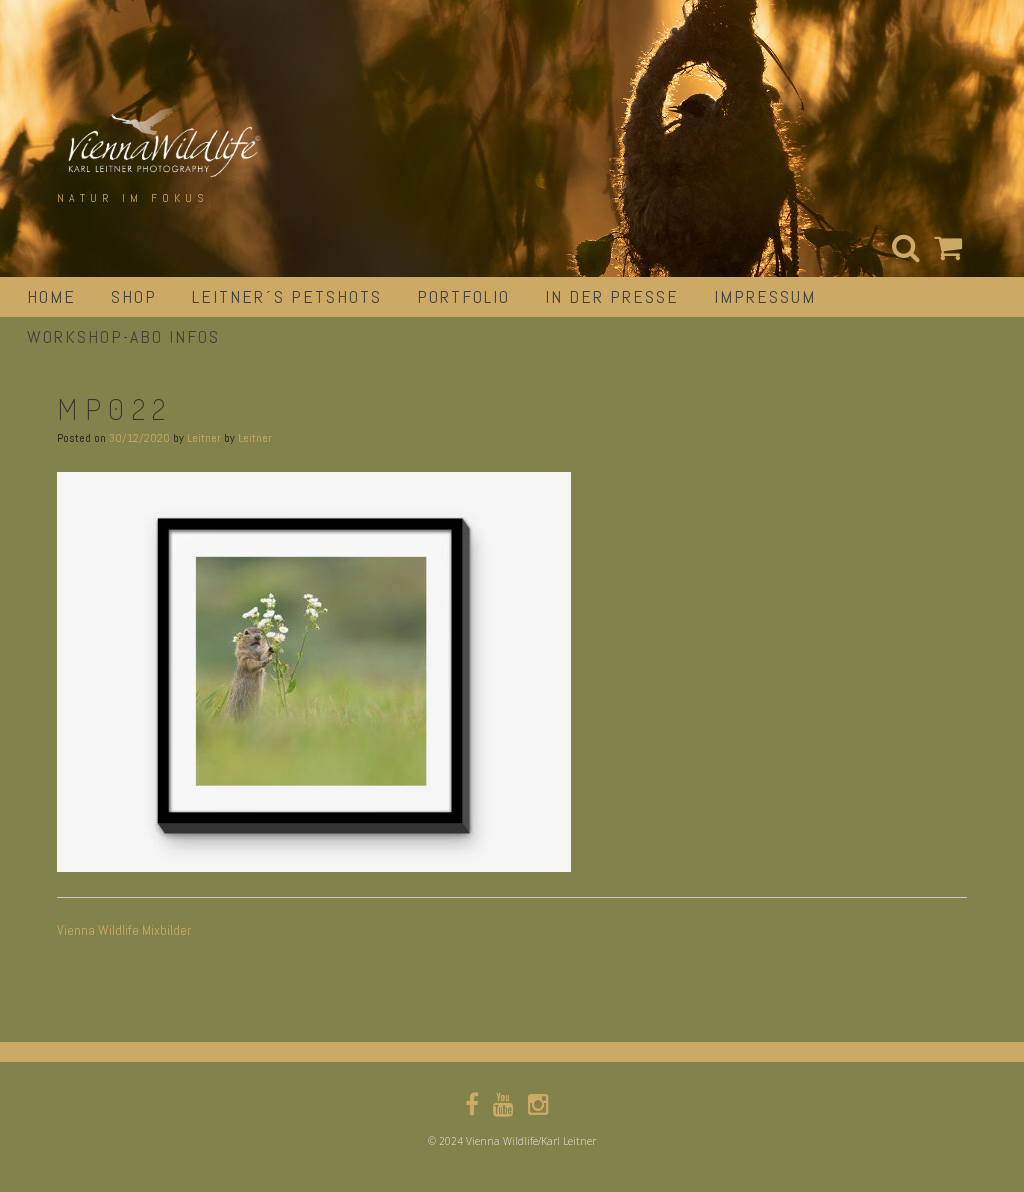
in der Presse (612, 296)
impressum (765, 296)
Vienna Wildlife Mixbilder (124, 930)
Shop (134, 296)
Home (51, 296)
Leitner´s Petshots (287, 296)
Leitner (204, 438)
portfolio (463, 296)
